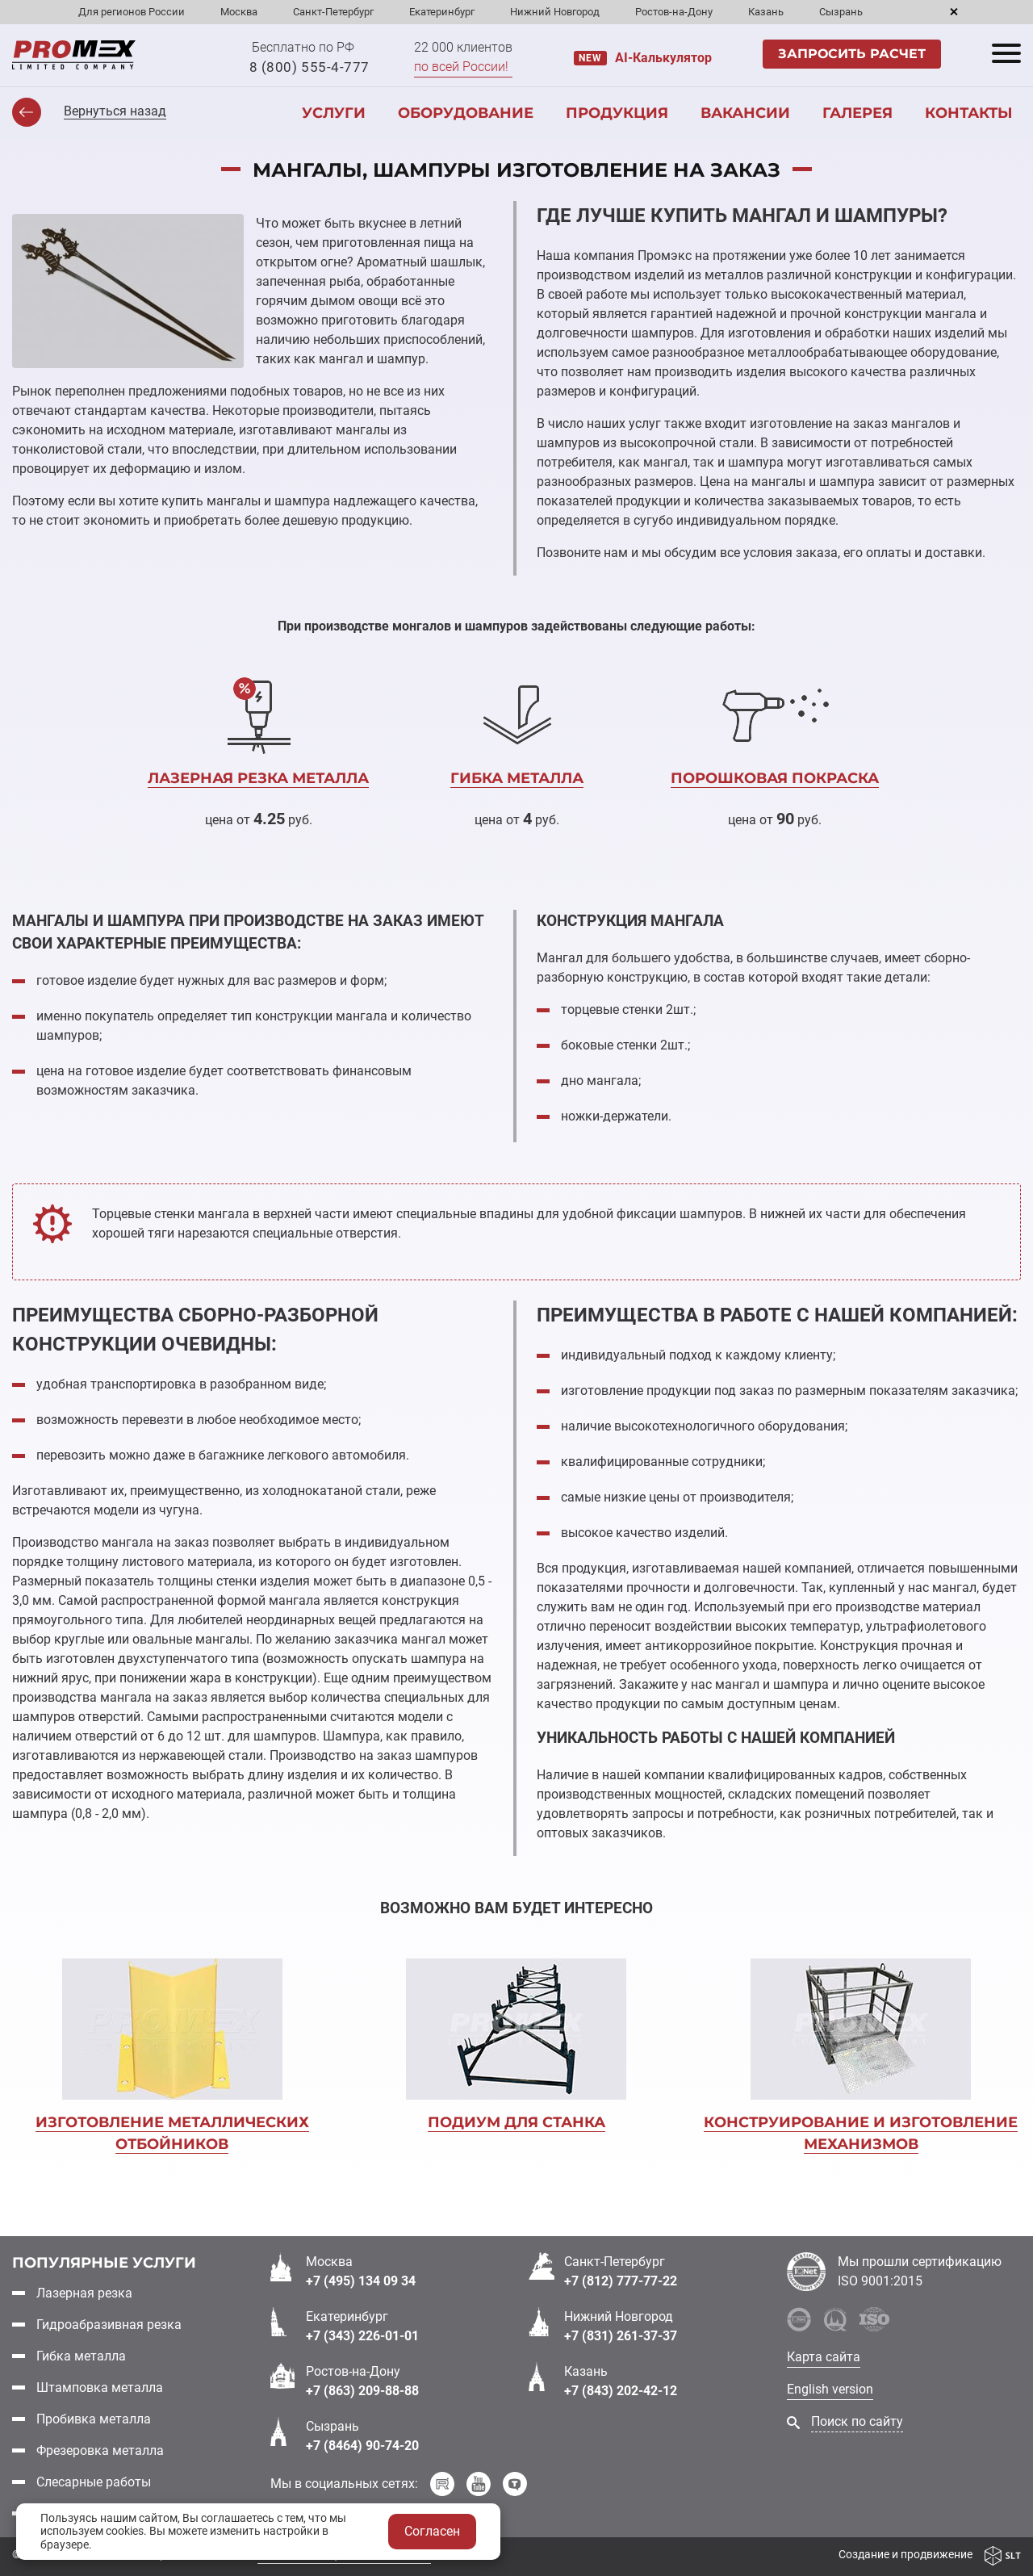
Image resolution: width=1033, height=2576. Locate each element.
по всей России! (461, 66)
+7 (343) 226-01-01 (362, 2336)
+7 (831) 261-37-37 (620, 2336)
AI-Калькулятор (663, 57)
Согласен (432, 2531)
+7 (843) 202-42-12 (620, 2390)
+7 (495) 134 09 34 (361, 2281)
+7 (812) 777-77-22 (620, 2281)
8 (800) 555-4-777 (309, 67)
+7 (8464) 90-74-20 (362, 2445)
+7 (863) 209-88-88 (362, 2390)
